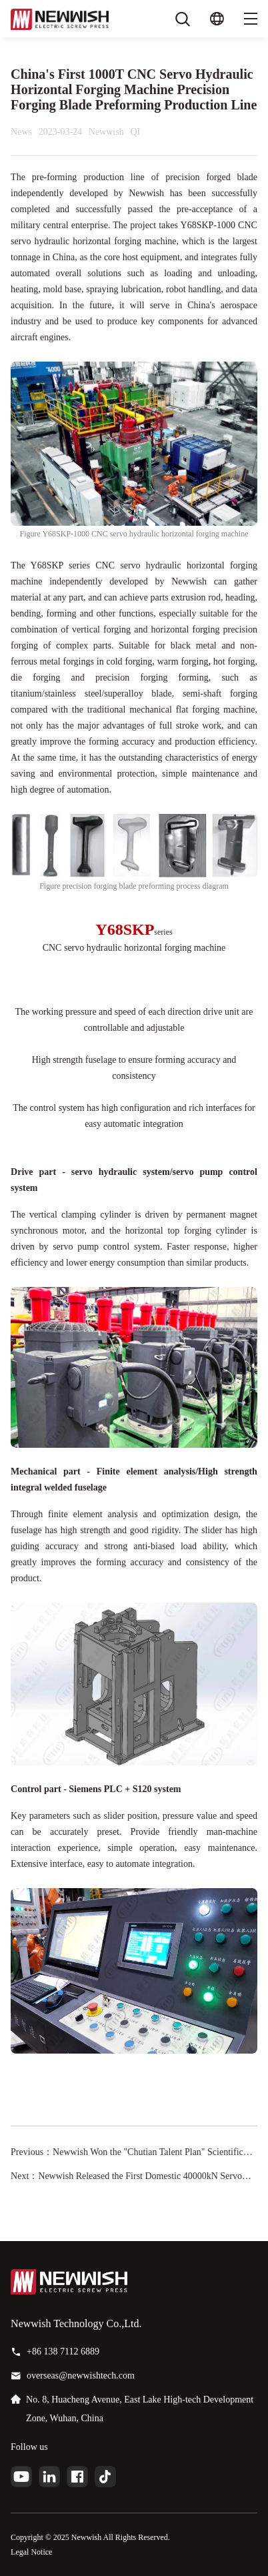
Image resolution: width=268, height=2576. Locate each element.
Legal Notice (31, 2552)
